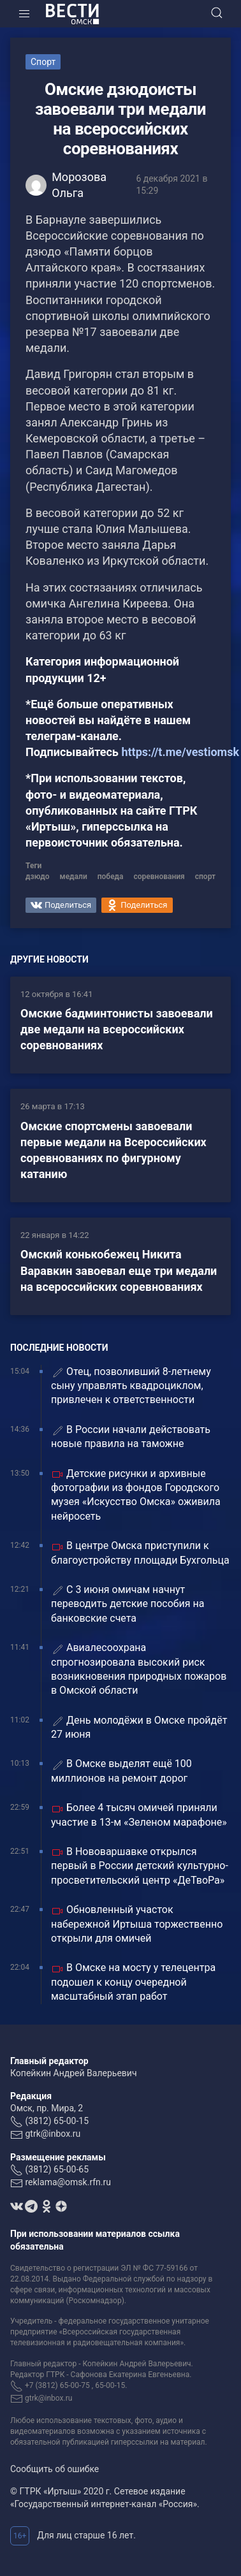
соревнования (159, 876)
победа (111, 876)
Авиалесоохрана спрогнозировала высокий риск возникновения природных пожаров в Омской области (138, 1668)
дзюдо (38, 876)
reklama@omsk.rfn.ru (68, 2182)
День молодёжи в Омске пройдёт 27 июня (139, 1727)
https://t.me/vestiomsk (180, 752)
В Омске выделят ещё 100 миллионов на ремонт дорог (121, 1770)
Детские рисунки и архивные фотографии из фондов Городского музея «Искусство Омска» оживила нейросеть (136, 1494)
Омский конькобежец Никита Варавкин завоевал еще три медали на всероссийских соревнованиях (118, 1270)
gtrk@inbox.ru (52, 2133)
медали (73, 876)
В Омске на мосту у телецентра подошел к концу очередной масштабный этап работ (133, 1981)
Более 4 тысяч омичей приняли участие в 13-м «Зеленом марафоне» (139, 1814)
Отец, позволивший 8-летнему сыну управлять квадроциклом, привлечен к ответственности (131, 1385)
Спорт (43, 62)
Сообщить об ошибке (54, 2469)
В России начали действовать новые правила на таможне (130, 1436)
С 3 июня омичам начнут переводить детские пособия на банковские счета (127, 1603)
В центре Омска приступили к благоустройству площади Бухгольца (140, 1552)
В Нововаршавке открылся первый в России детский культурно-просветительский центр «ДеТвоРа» (139, 1865)
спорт (205, 876)
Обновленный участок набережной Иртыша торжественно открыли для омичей (137, 1923)
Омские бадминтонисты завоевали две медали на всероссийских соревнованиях (116, 1029)
